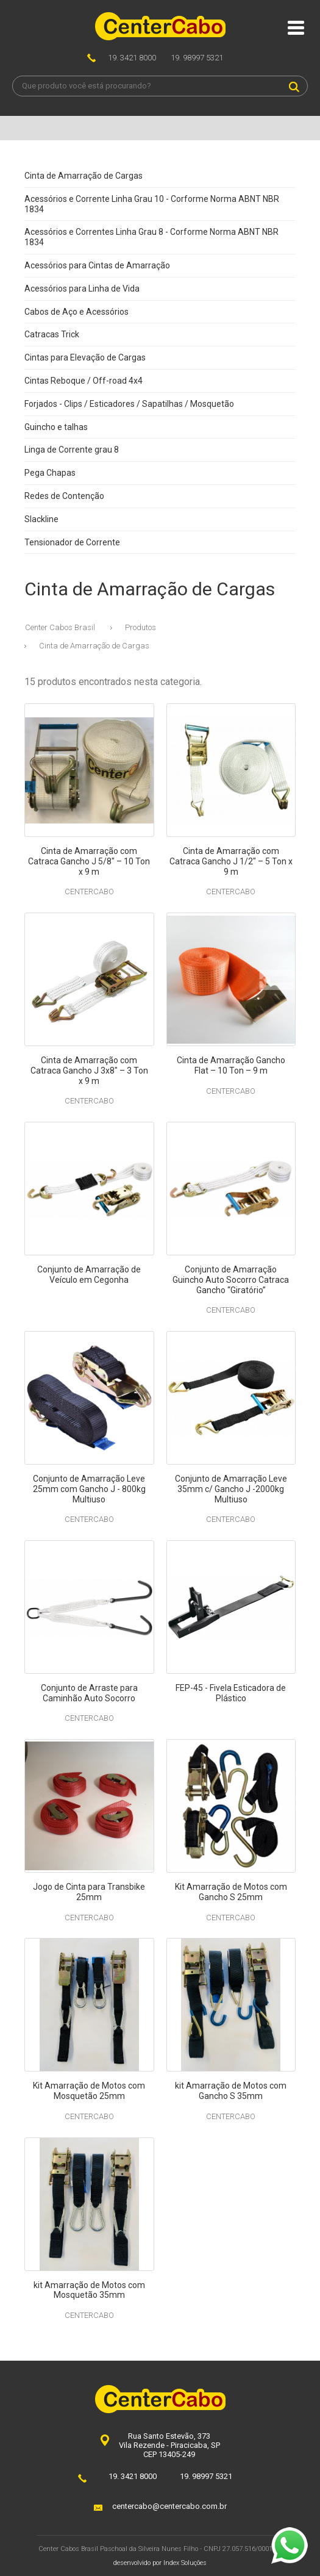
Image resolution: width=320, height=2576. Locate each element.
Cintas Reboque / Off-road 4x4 (83, 381)
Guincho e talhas (56, 427)
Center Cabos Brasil (60, 627)
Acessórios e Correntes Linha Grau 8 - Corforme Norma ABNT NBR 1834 (151, 237)
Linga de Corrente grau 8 (71, 449)
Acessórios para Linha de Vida (82, 288)
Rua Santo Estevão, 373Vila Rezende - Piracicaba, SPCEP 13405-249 (169, 2445)
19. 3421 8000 (132, 57)
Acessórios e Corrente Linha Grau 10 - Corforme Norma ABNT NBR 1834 (151, 204)
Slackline (41, 519)
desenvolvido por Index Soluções (160, 2563)
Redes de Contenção (64, 496)
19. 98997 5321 (197, 57)
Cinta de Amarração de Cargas (83, 176)
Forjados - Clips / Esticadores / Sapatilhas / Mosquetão (129, 404)
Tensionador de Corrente (72, 542)
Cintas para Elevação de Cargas (85, 357)
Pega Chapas (50, 473)
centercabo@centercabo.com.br (169, 2506)
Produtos (140, 627)
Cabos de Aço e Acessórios (76, 312)
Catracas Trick (51, 334)
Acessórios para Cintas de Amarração (97, 265)
